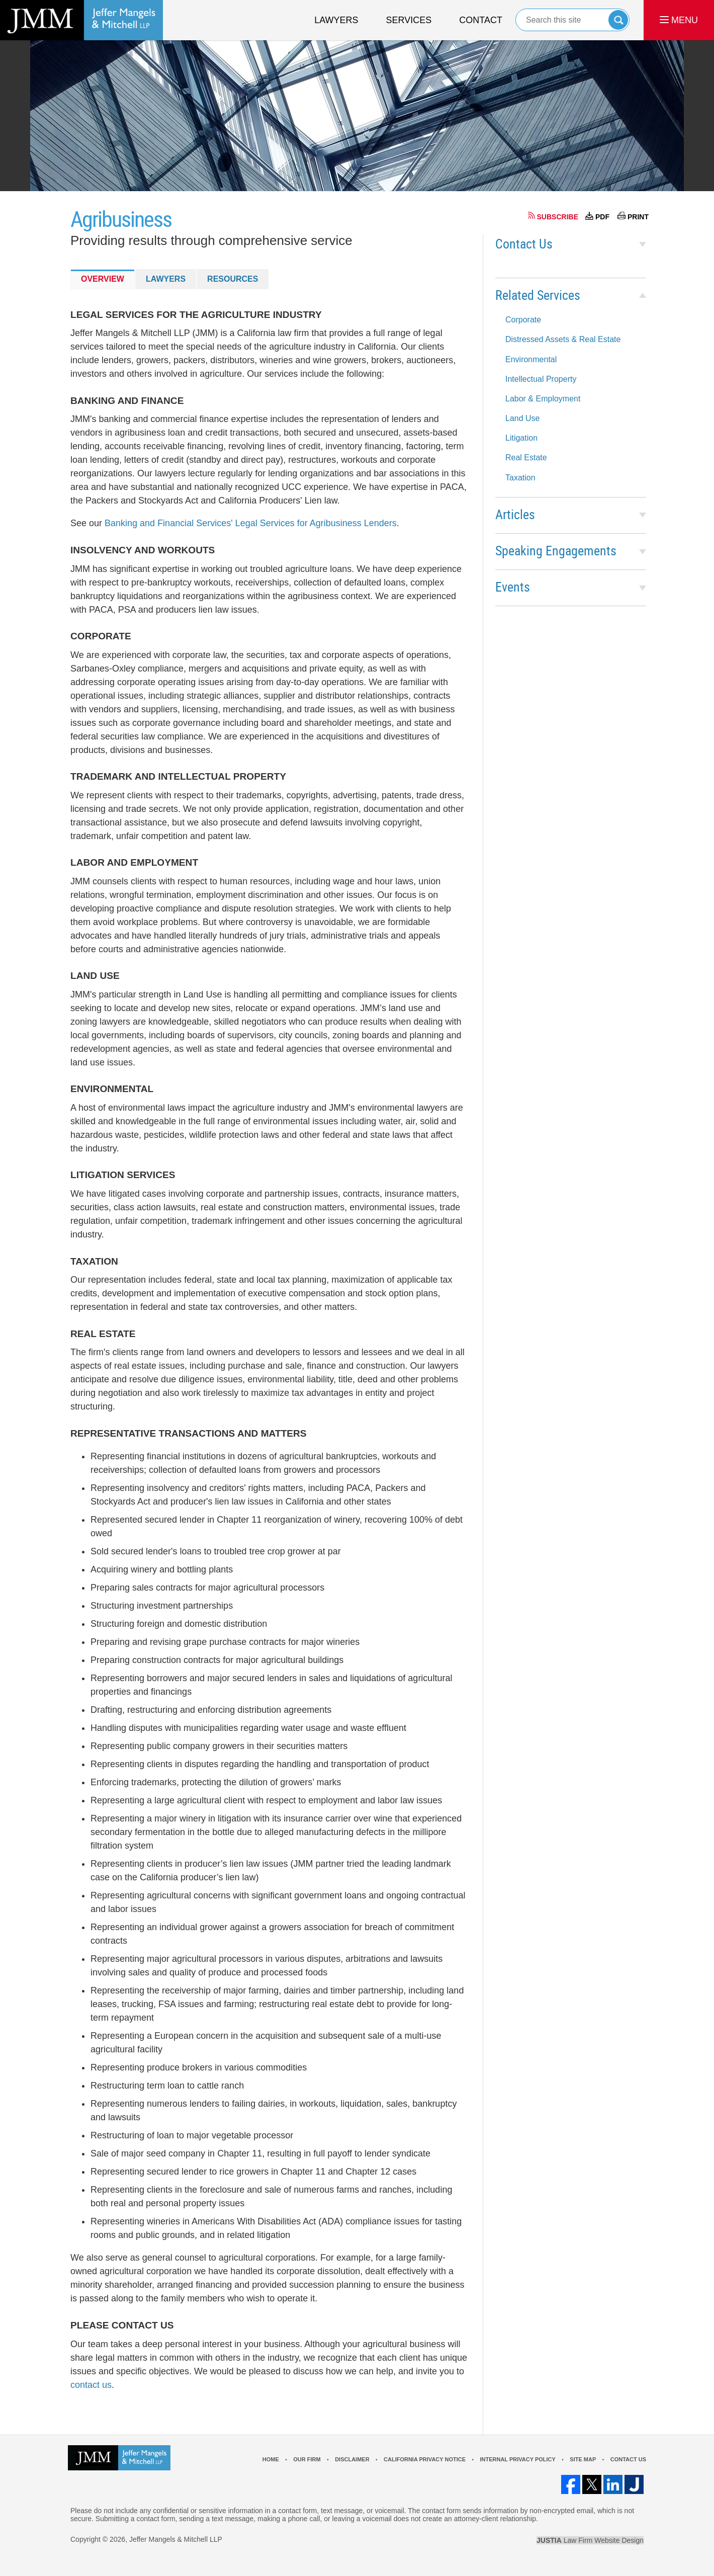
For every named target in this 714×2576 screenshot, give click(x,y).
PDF (602, 217)
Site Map (583, 2459)
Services (409, 20)
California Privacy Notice (425, 2459)
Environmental (531, 359)
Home (270, 2459)
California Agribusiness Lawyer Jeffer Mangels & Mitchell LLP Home (81, 20)
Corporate (523, 319)
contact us (91, 2385)
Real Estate (526, 457)
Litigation (521, 438)
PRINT (638, 217)
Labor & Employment (542, 398)
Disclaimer (352, 2459)
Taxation (520, 477)
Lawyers (336, 20)
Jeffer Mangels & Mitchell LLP (175, 2539)
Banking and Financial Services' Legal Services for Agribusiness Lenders (251, 523)
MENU (679, 20)
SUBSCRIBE (557, 217)
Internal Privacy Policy (517, 2459)
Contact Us (524, 245)
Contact (480, 20)
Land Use (522, 418)
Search (618, 20)
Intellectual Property (540, 379)
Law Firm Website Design (590, 2540)
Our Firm (306, 2459)
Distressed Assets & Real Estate (562, 339)
